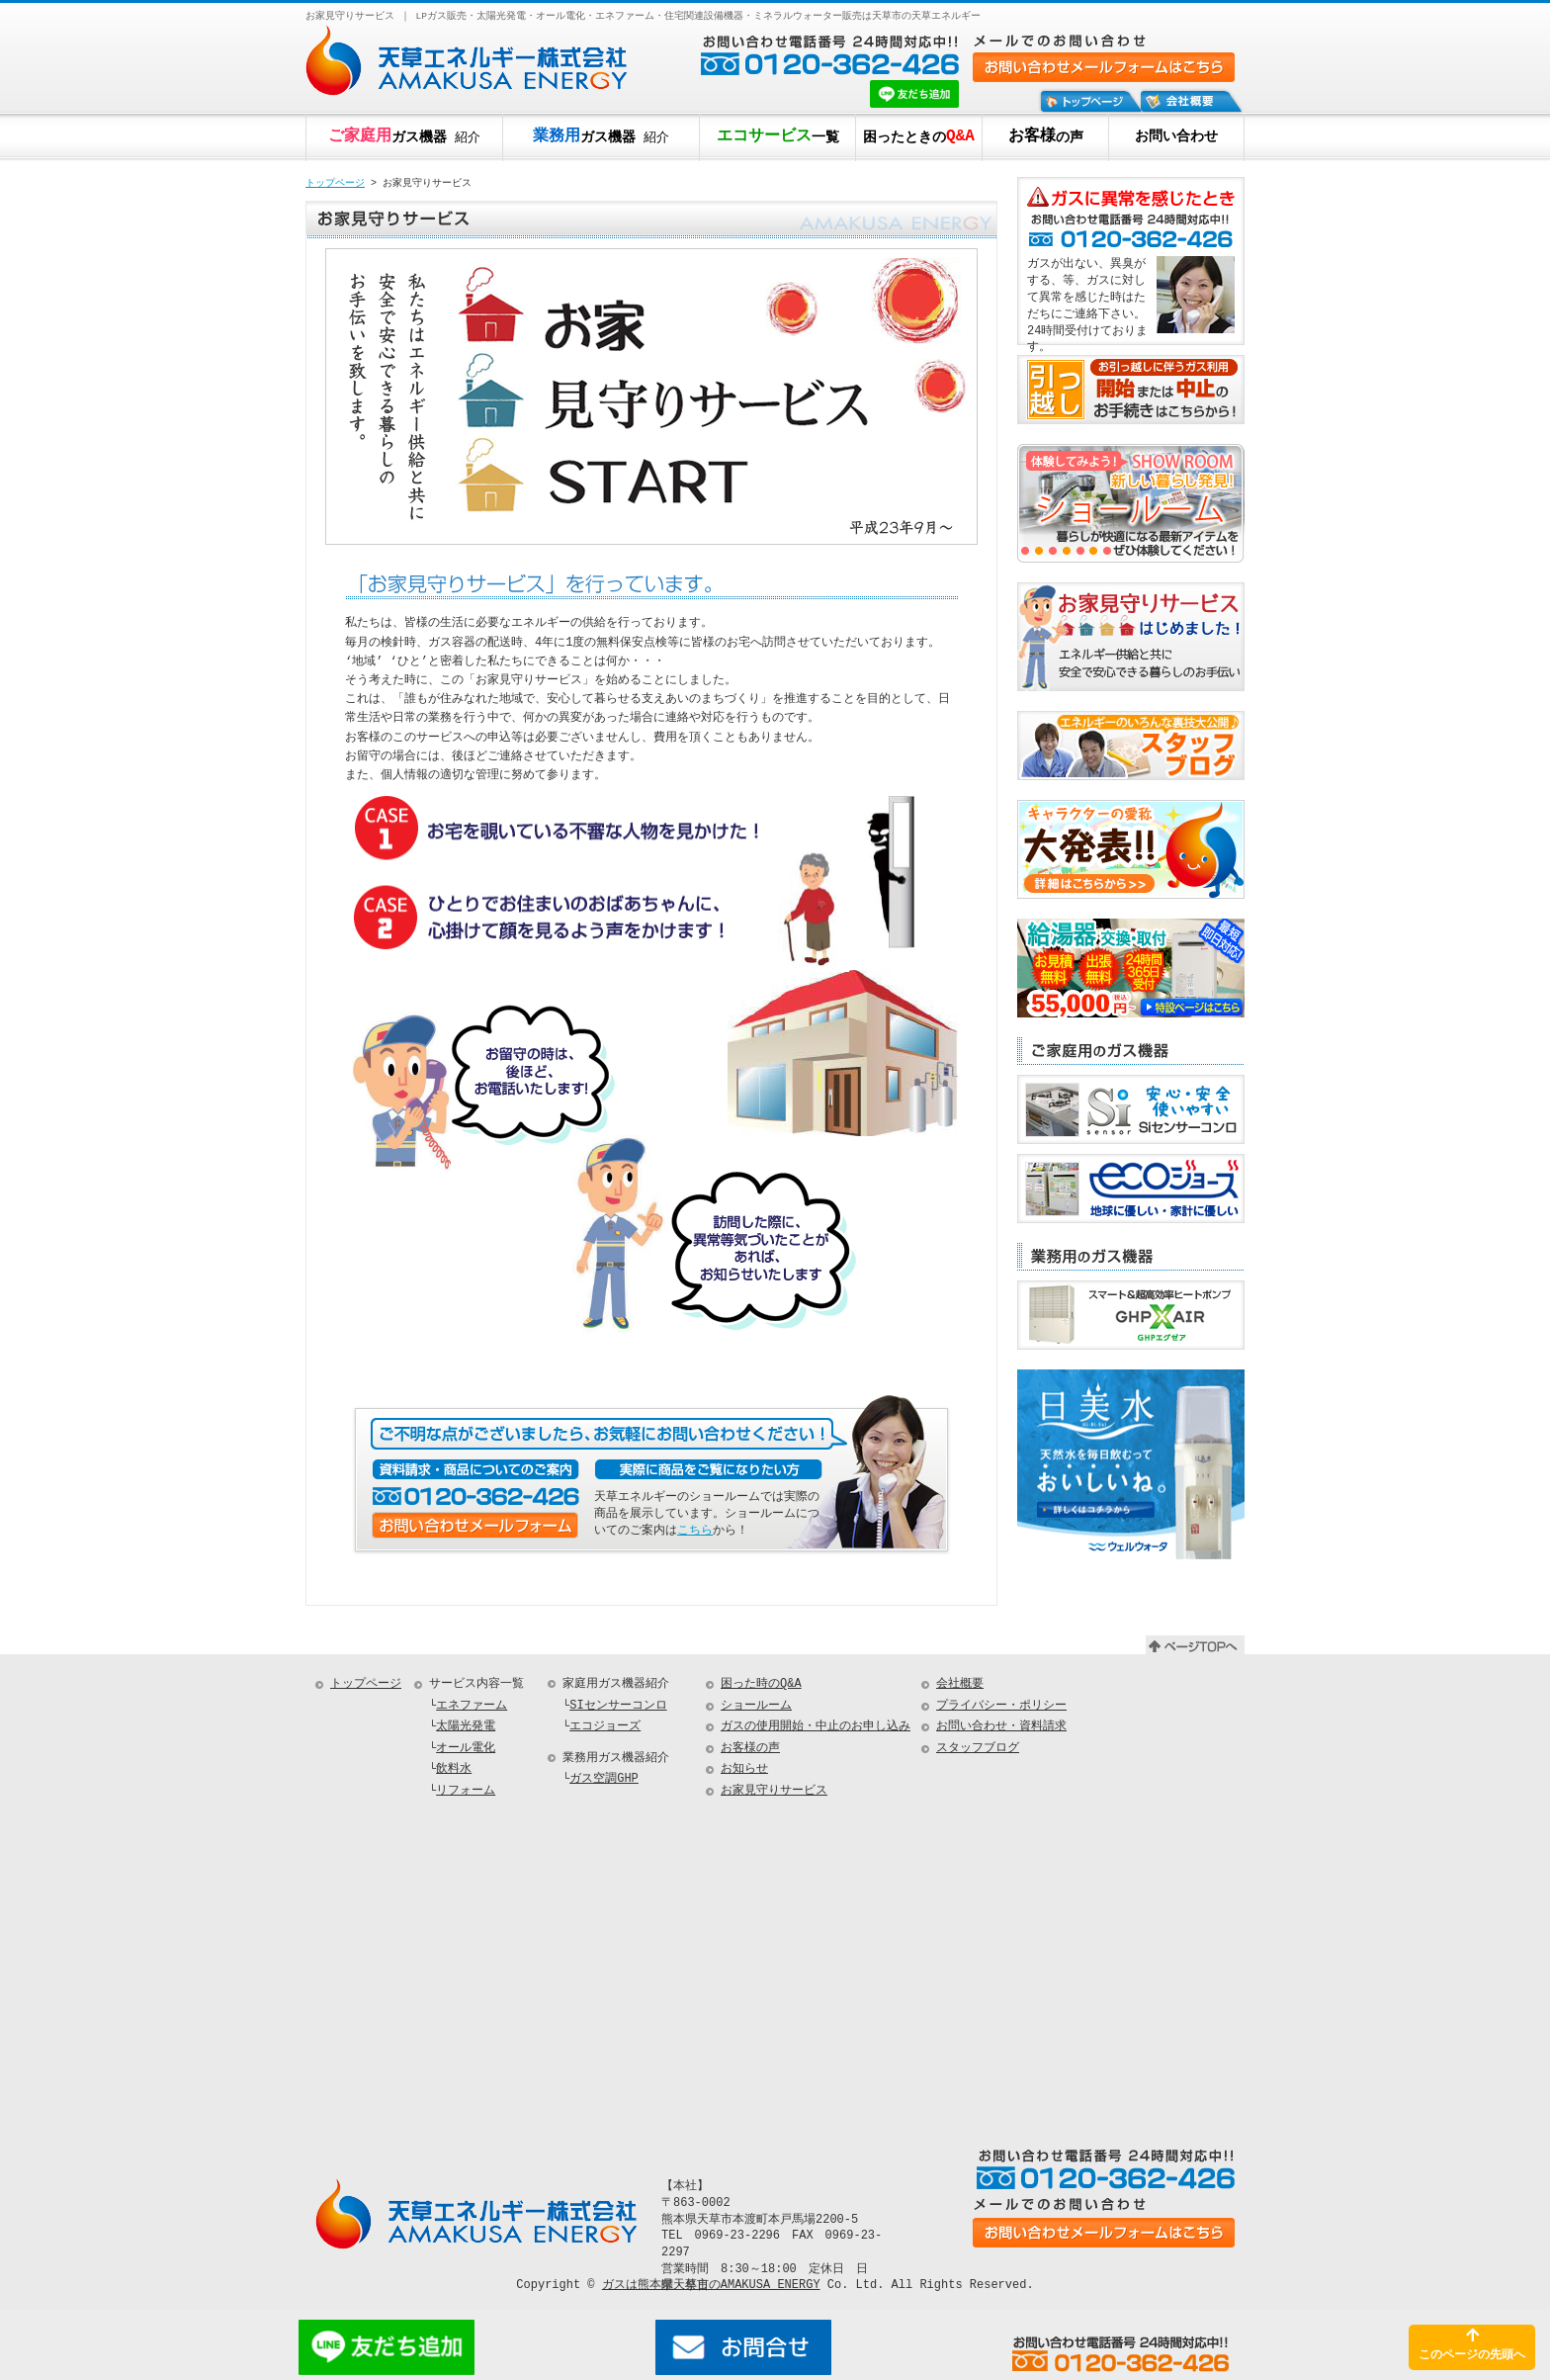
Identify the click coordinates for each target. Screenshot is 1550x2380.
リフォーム (465, 1791)
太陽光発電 (465, 1727)
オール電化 (465, 1748)
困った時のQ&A (761, 1684)
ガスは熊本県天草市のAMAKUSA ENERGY (711, 2284)
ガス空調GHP (604, 1779)
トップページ (335, 184)
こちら (695, 1530)
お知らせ (744, 1769)
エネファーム (471, 1706)
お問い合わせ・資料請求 (1001, 1727)
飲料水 (454, 1769)
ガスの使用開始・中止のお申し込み (815, 1727)
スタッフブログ (977, 1748)
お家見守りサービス (774, 1791)
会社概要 (960, 1684)
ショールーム (756, 1706)
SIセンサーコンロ (617, 1706)
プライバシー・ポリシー (1001, 1706)
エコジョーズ (605, 1727)
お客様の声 (750, 1748)
